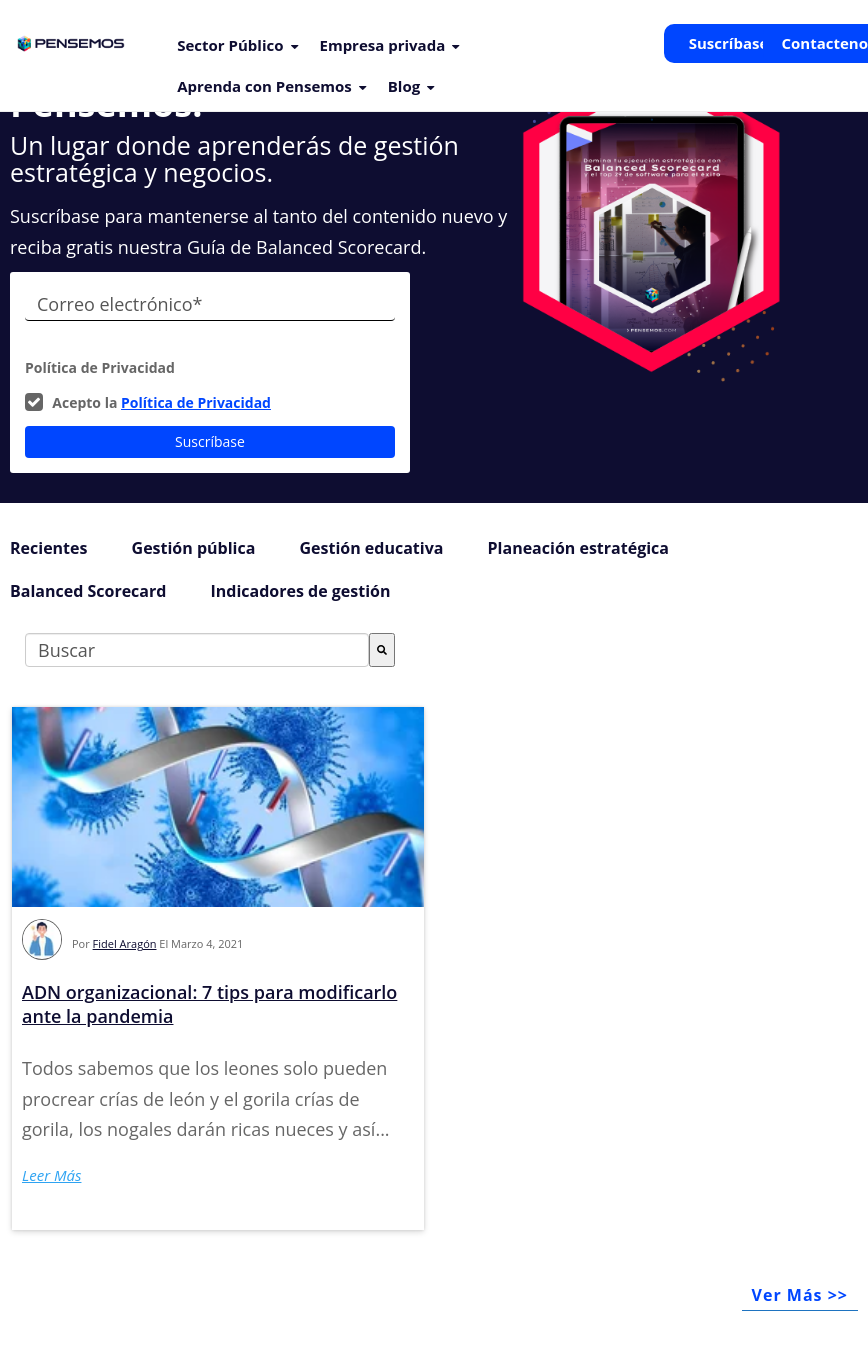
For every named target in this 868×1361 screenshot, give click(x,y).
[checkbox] (210, 403)
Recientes (48, 548)
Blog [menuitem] (404, 86)
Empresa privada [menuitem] (383, 45)
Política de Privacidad (196, 402)
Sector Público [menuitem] (230, 45)
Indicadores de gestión (300, 591)
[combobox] (197, 650)
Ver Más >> (800, 1295)
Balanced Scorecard (88, 591)
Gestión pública (194, 548)
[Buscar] (382, 650)
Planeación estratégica (578, 548)
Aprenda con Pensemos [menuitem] (264, 86)
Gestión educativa (371, 548)
